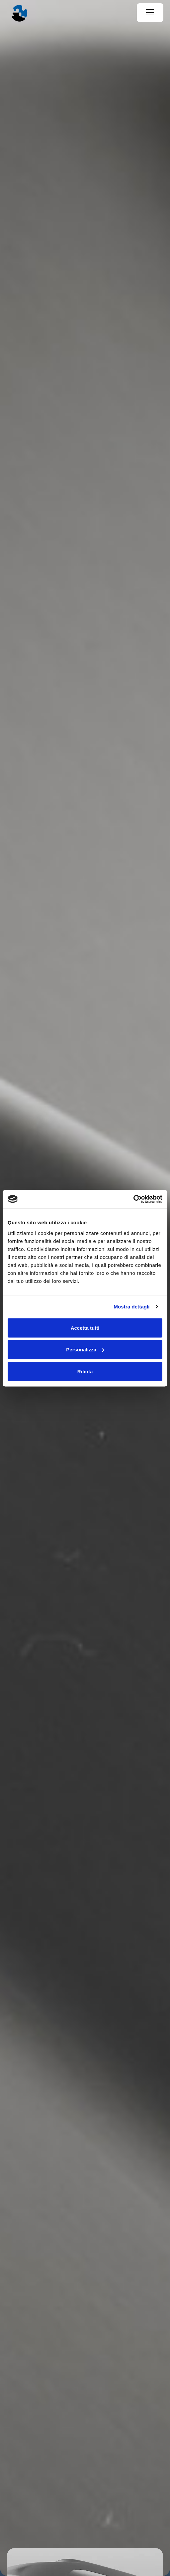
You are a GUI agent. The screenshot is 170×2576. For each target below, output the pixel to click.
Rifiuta (85, 1371)
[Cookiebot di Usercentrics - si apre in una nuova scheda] (133, 1199)
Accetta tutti (85, 1327)
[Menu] (150, 12)
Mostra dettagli (131, 1306)
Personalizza (85, 1349)
